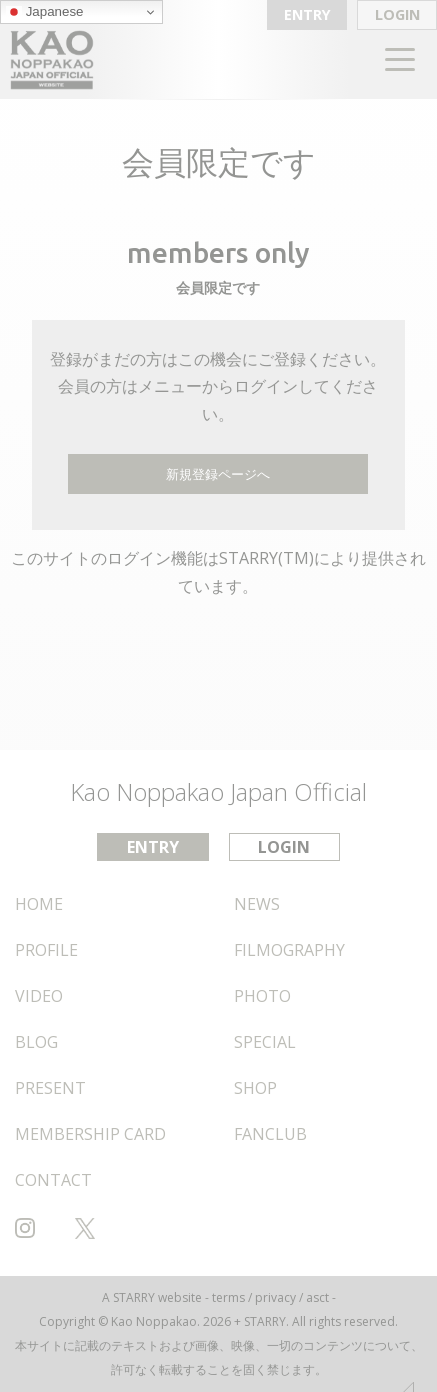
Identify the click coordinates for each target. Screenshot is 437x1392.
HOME (39, 904)
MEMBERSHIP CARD (90, 1134)
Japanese (45, 12)
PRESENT (50, 1088)
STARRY (134, 1297)
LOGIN (397, 14)
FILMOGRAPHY (289, 950)
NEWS (257, 904)
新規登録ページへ (218, 474)
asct (317, 1297)
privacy (275, 1297)
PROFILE (46, 950)
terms (228, 1297)
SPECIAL (265, 1042)
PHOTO (262, 996)
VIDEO (39, 996)
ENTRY (307, 14)
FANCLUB (270, 1134)
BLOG (36, 1042)
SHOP (255, 1088)
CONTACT (53, 1180)
